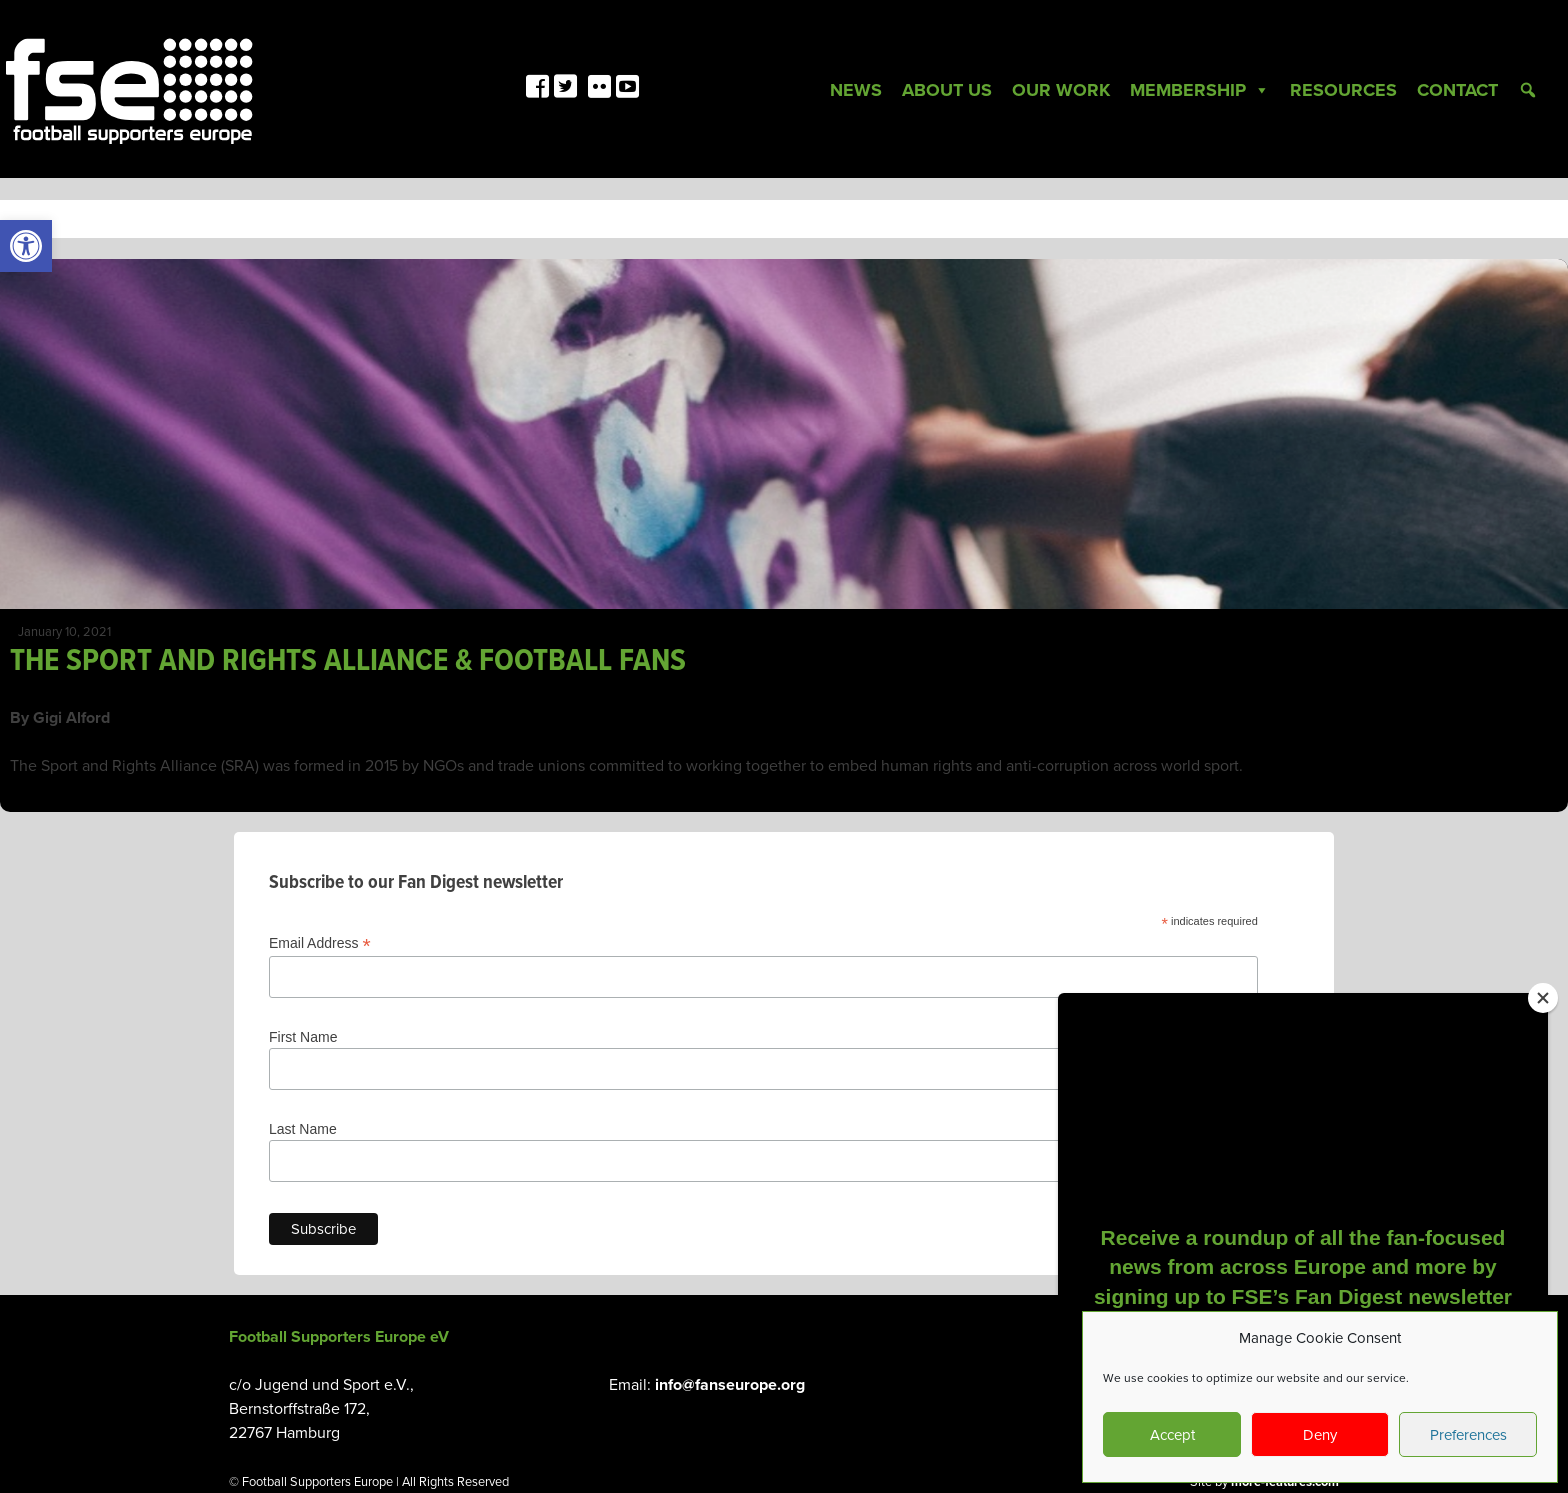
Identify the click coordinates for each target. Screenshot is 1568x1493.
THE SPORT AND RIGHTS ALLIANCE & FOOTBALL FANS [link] (348, 661)
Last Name (303, 1129)
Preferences (1468, 1435)
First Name (303, 1037)
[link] (26, 246)
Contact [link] (1457, 90)
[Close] (1543, 998)
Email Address (320, 943)
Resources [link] (1343, 90)
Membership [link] (1200, 90)
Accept (1172, 1435)
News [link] (856, 90)
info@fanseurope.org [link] (730, 1385)
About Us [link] (947, 90)
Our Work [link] (1061, 90)
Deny (1320, 1435)
